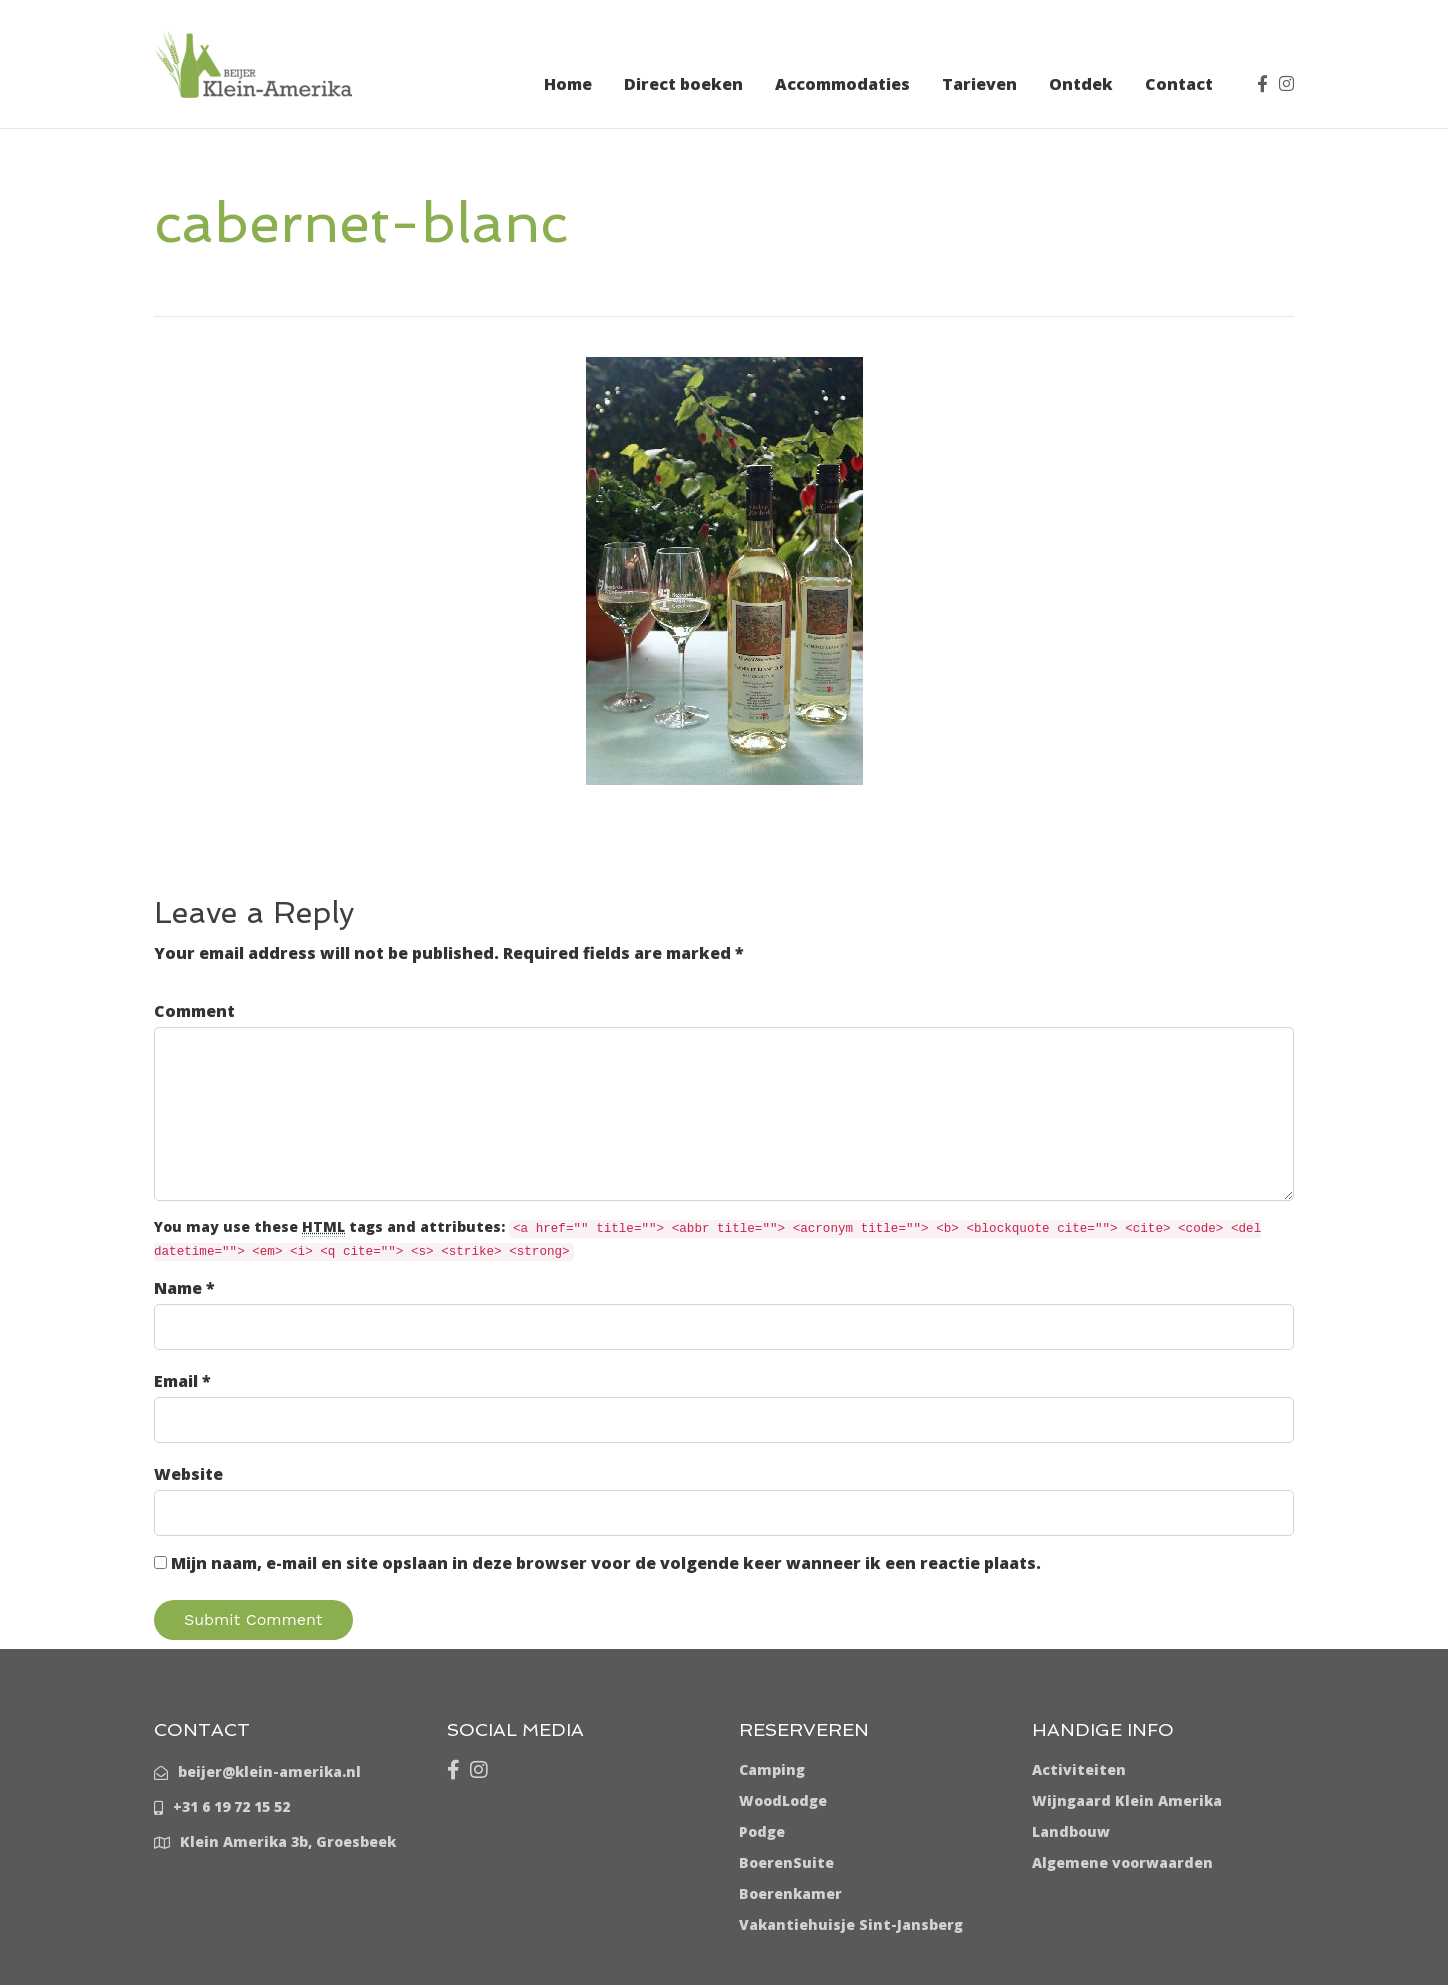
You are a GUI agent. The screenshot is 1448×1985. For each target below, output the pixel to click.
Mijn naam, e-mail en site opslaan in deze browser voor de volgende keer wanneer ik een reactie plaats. (606, 1563)
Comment (194, 1011)
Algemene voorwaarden (1122, 1862)
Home (568, 84)
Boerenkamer (790, 1893)
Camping (772, 1769)
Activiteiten (1079, 1769)
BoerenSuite (786, 1862)
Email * (182, 1381)
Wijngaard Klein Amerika (1127, 1800)
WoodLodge (783, 1800)
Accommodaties (842, 84)
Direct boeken (683, 84)
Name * (184, 1288)
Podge (762, 1831)
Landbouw (1071, 1831)
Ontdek (1081, 84)
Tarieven (979, 84)
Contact (1179, 84)
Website (188, 1474)
